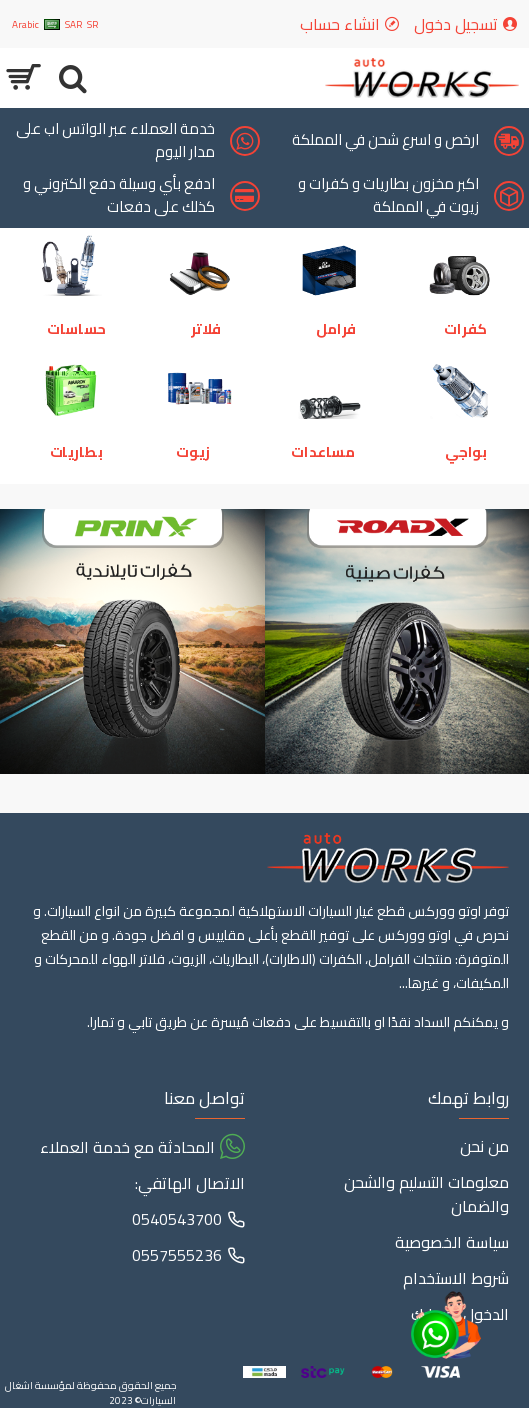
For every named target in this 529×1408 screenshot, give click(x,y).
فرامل (336, 329)
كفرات (465, 329)
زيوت (193, 452)
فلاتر (206, 329)
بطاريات (76, 452)
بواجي (466, 452)
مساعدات (323, 452)
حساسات (76, 329)
